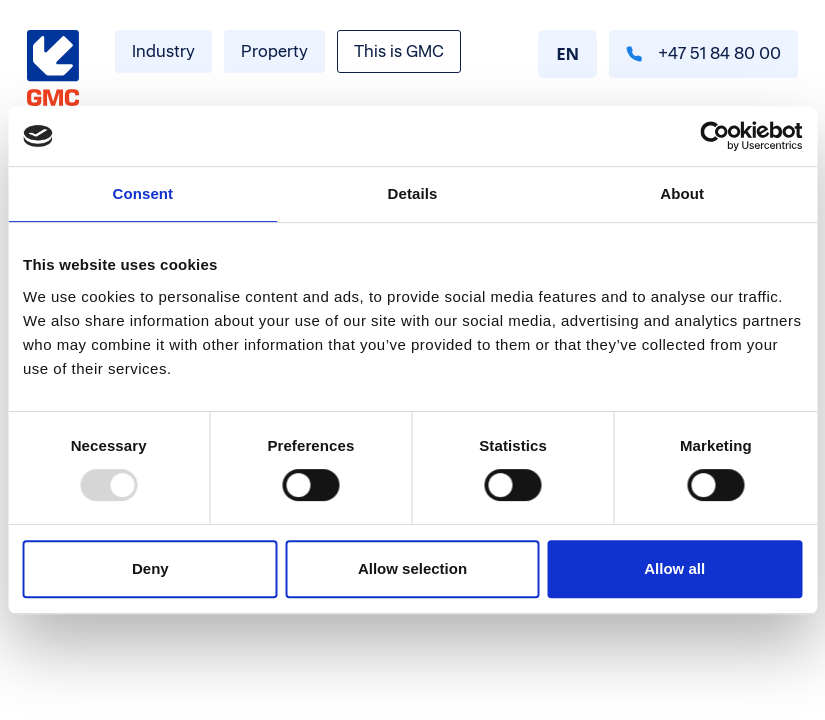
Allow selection (412, 568)
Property (274, 51)
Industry (163, 51)
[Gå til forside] (53, 68)
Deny (150, 568)
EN (567, 53)
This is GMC (399, 51)
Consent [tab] (142, 193)
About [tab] (682, 193)
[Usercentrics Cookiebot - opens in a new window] (714, 136)
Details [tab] (413, 193)
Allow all (674, 568)
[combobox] (567, 54)
